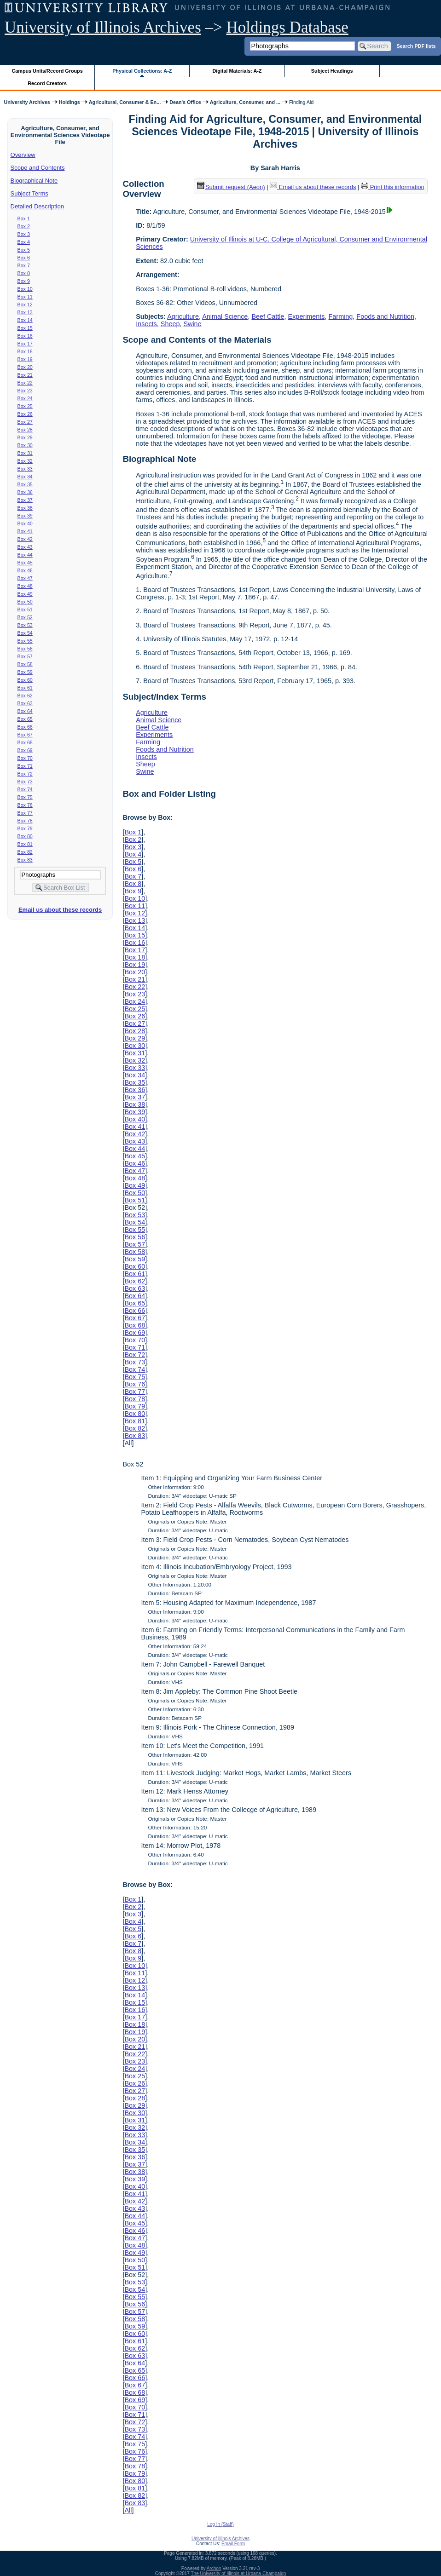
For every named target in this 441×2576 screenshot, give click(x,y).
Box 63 (25, 703)
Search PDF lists (415, 45)
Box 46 (25, 570)
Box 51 (25, 609)
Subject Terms (29, 193)
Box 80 (25, 836)
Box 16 (25, 336)
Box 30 (25, 445)
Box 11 (25, 296)
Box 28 (25, 429)
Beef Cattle (267, 316)
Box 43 (25, 547)
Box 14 (25, 320)
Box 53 (25, 625)
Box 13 (25, 312)
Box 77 (25, 813)
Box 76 (25, 805)
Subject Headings (332, 71)
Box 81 (25, 844)
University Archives (27, 102)
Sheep (170, 324)
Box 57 (25, 656)
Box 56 (25, 648)
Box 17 (25, 343)
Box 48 (25, 586)
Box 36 (25, 492)
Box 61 (25, 687)
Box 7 (23, 265)
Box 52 (25, 617)
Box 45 (25, 562)
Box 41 (25, 531)
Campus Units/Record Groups (47, 71)
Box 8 (23, 273)
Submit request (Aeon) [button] (231, 187)
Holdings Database (287, 27)
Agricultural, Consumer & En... (125, 102)
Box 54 (25, 633)
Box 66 (25, 727)
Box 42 (25, 539)
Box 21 (25, 375)
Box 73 (25, 781)
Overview (23, 154)
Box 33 (25, 469)
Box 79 (25, 828)
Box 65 (25, 719)
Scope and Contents (38, 167)
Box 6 (23, 257)
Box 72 (25, 773)
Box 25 (25, 406)
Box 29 (25, 437)
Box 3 (23, 234)
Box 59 (25, 672)
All (128, 1443)
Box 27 (25, 422)
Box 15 (25, 328)
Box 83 (25, 859)
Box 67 (25, 734)
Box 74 (25, 789)
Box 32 (25, 461)
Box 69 (25, 750)
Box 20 (25, 367)
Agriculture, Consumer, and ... (245, 102)
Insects (146, 324)
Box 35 (25, 484)
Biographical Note (34, 180)
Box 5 (23, 250)
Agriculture (183, 316)
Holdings (69, 102)
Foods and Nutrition (385, 316)
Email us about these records (60, 909)
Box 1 (23, 218)
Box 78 (25, 820)
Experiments (306, 316)
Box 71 (25, 766)
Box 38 (25, 508)
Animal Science (225, 316)
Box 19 (25, 359)
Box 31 (25, 453)
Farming (341, 316)
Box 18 (25, 351)
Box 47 (25, 578)
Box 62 (25, 695)
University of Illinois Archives (103, 27)
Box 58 (25, 664)
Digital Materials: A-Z (236, 71)
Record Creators (47, 83)
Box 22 (25, 382)
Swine (192, 324)
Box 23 (25, 390)
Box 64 (25, 711)
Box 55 (25, 641)
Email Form (233, 2543)
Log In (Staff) (220, 2524)
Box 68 (25, 742)
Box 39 (25, 515)
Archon (214, 2568)
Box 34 (25, 476)
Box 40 (25, 523)
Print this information (392, 187)
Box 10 (25, 289)
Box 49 (25, 594)
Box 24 (25, 398)
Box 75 (25, 797)
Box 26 (25, 414)
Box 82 (25, 852)
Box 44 (25, 555)
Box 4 (23, 242)
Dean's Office (185, 102)
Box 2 (23, 226)
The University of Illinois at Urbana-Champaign (238, 2573)
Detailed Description (37, 206)
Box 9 (23, 281)
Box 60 (25, 680)
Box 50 (25, 601)
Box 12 (25, 304)
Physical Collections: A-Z (142, 71)
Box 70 (25, 758)
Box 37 (25, 500)
